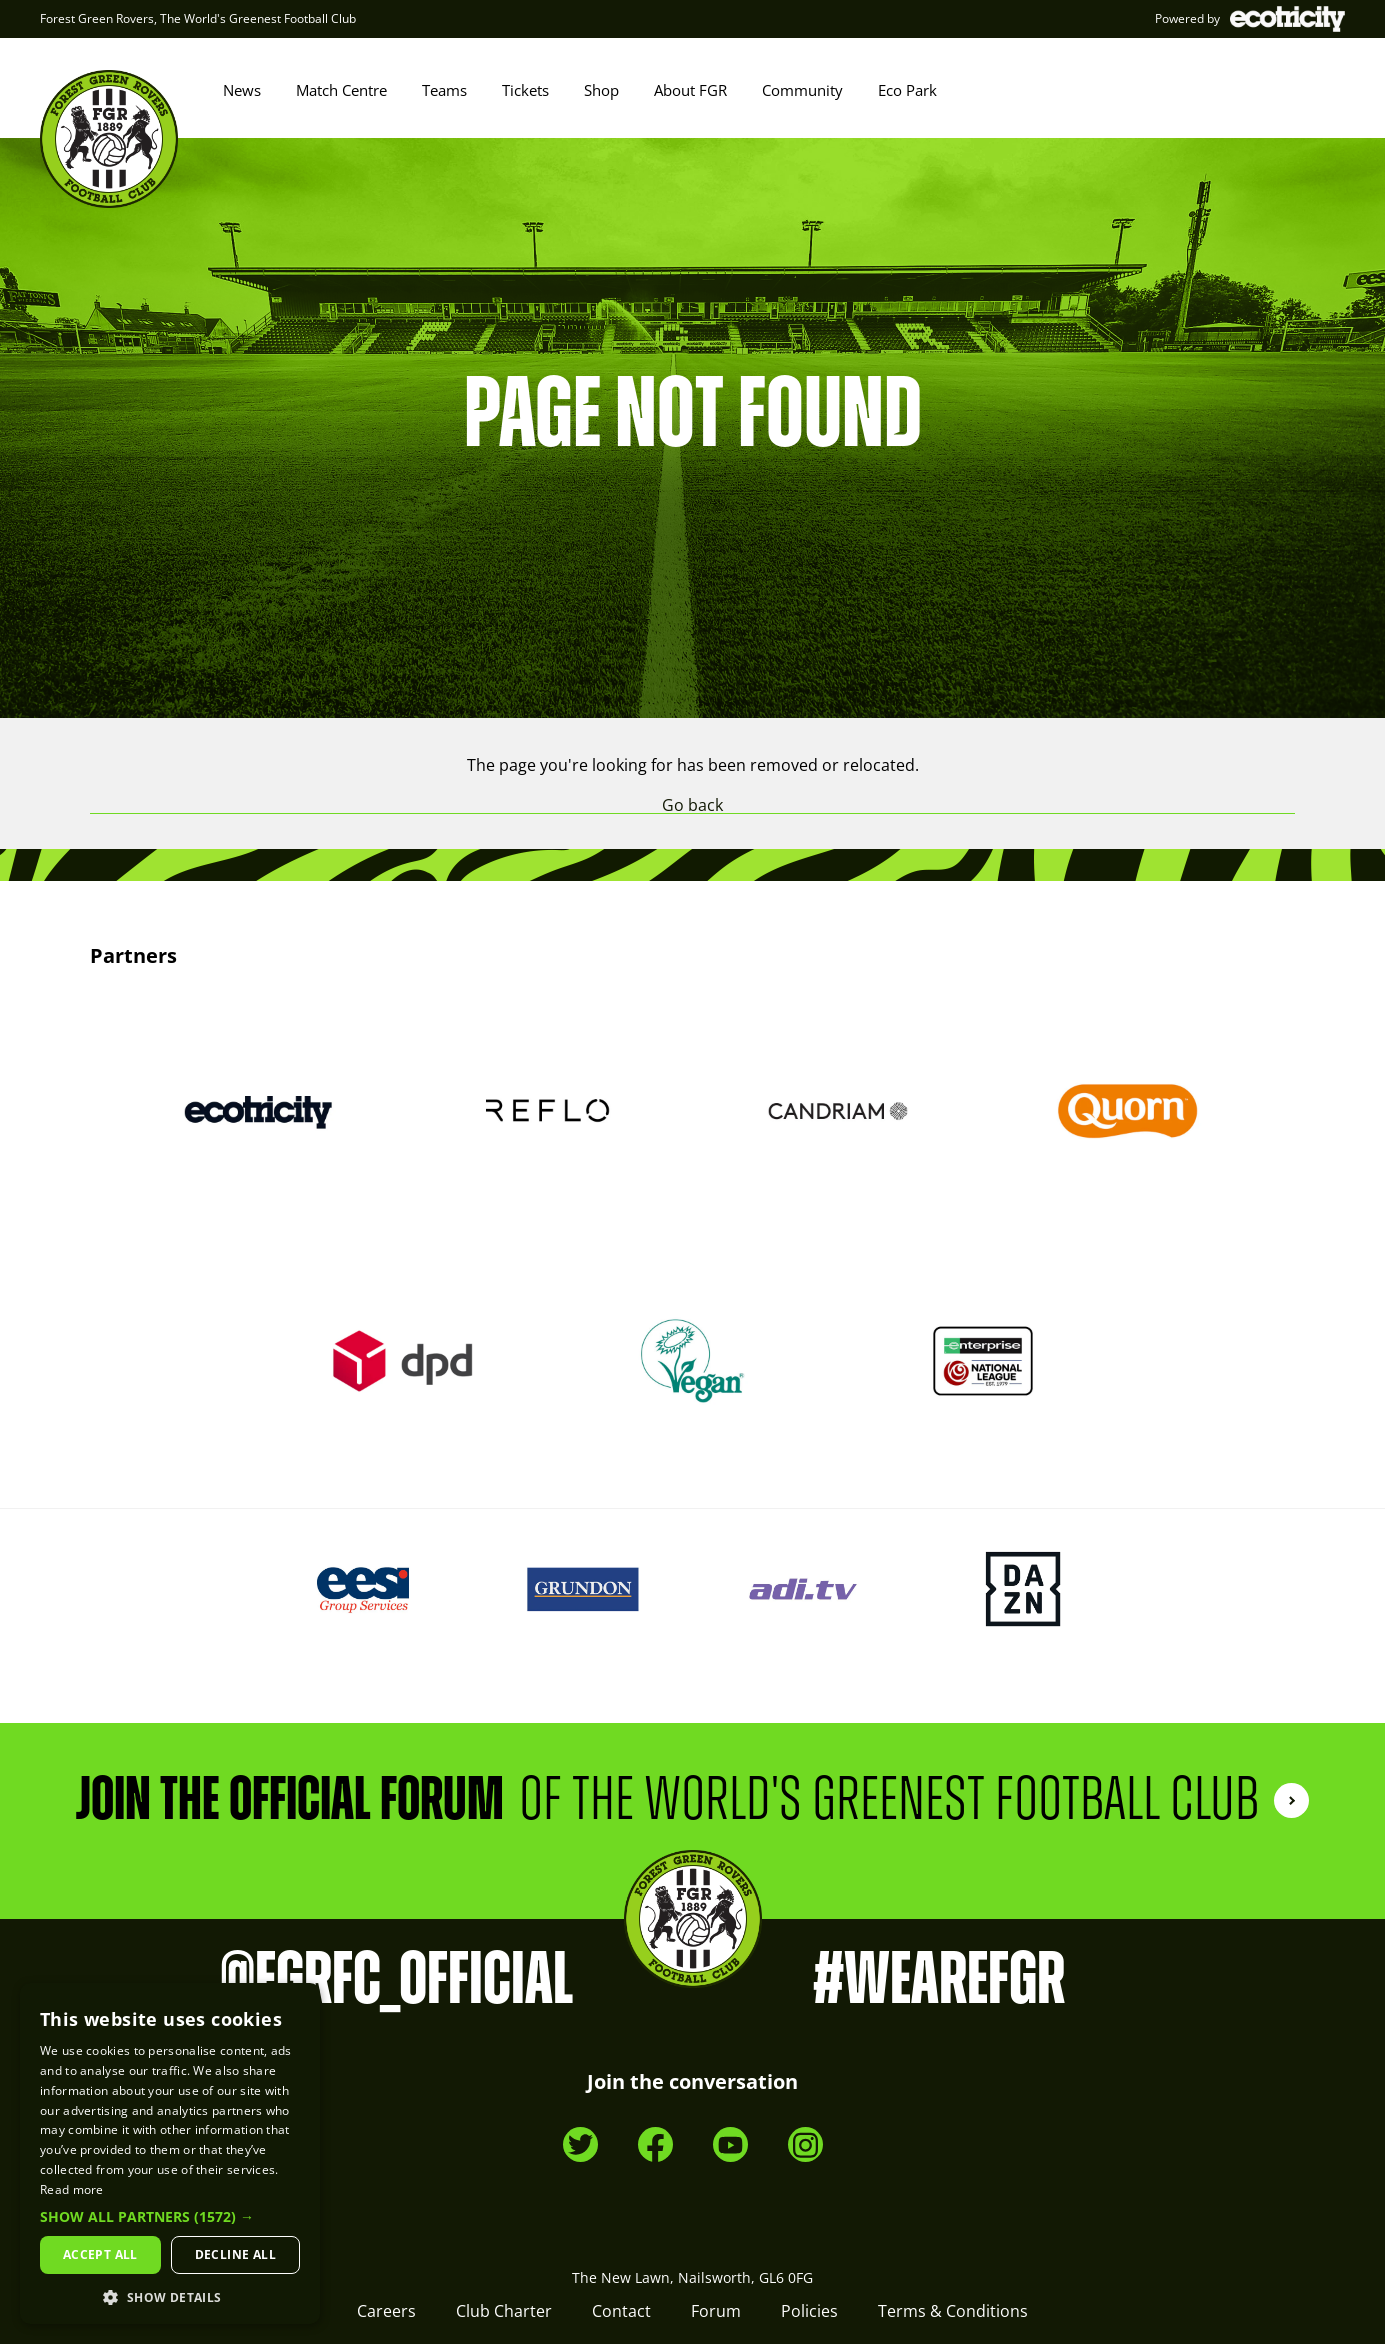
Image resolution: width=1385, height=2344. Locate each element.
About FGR (690, 90)
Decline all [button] (235, 2254)
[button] (170, 2217)
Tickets (525, 90)
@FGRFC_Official (396, 1980)
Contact (621, 2311)
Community (802, 90)
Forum (716, 2311)
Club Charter (504, 2311)
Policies (809, 2311)
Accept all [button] (100, 2254)
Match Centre (341, 90)
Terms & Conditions (953, 2311)
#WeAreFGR (939, 1980)
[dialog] (170, 2153)
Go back (692, 805)
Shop (601, 90)
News (242, 90)
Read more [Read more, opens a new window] (72, 2189)
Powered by (1250, 19)
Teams (444, 90)
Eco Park (907, 90)
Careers (386, 2311)
